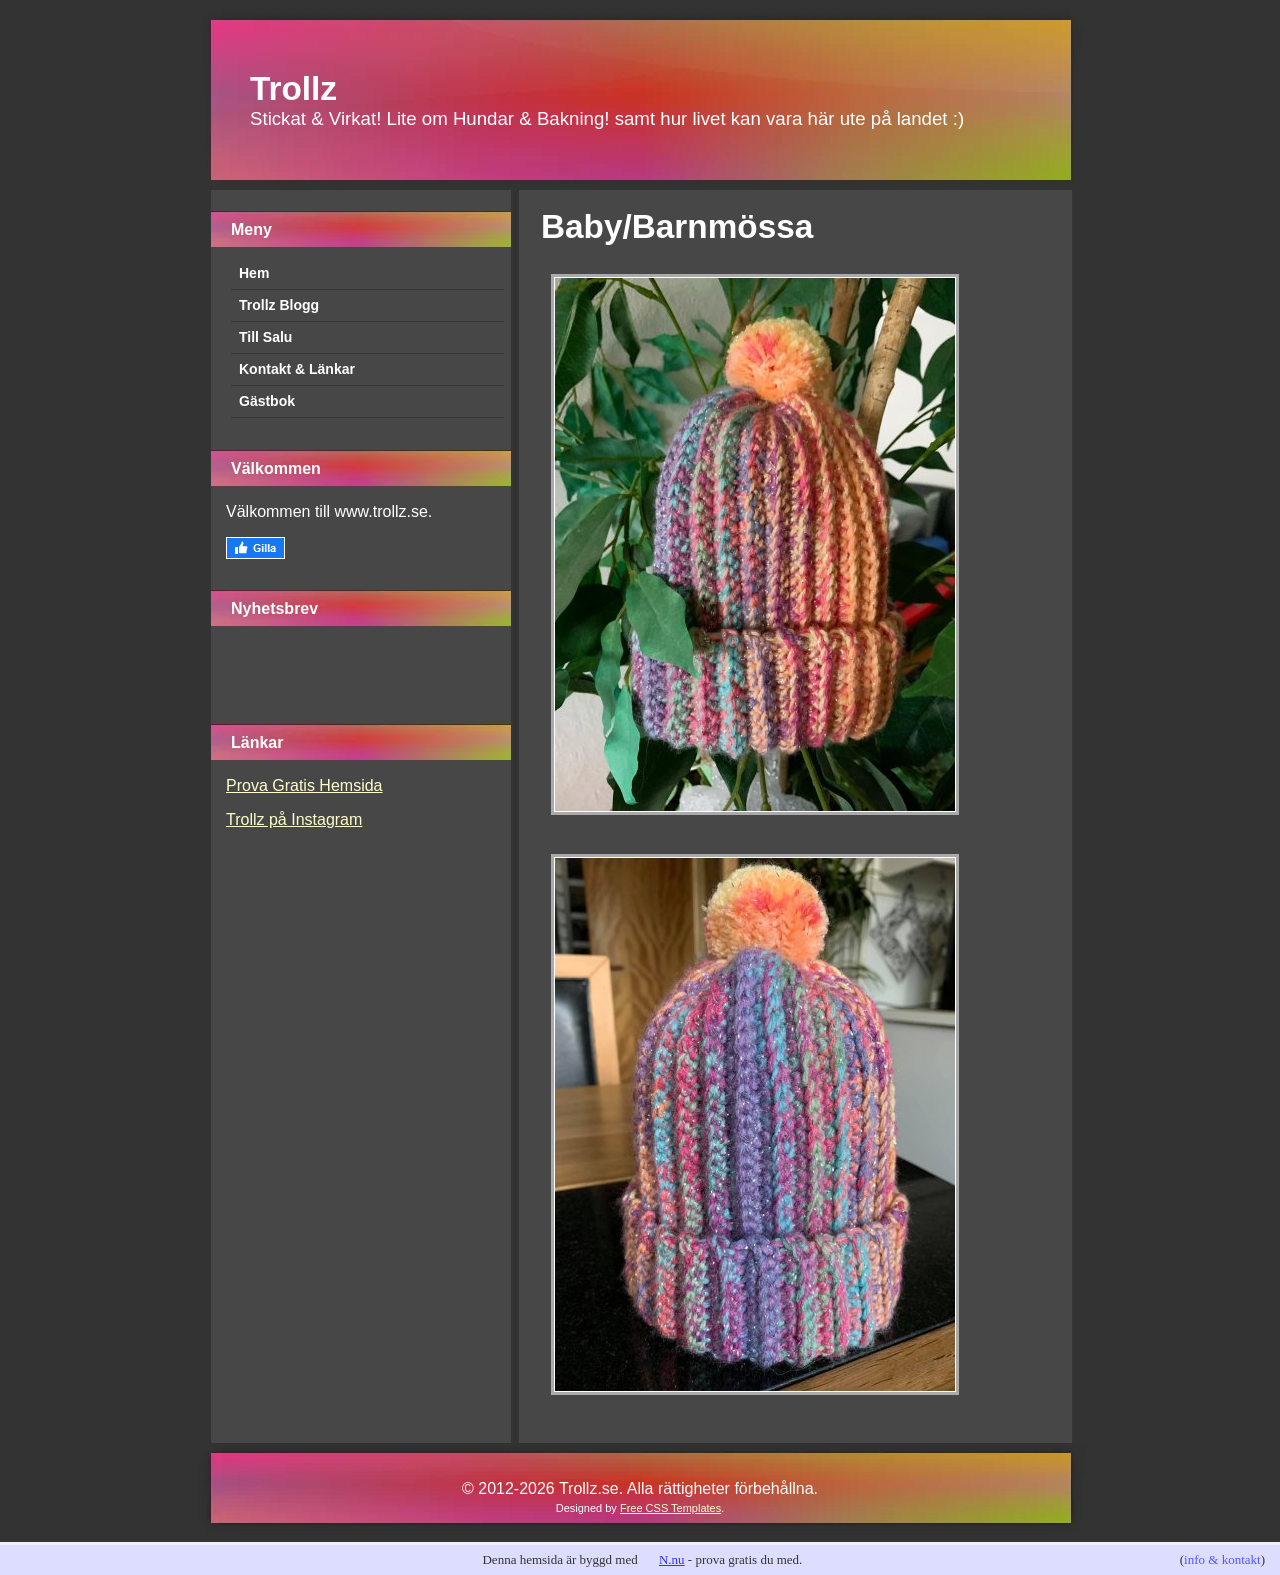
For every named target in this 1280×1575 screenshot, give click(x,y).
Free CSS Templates (670, 1508)
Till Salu (265, 337)
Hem (254, 273)
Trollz (293, 88)
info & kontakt (1222, 1559)
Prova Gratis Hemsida (304, 785)
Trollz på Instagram (294, 819)
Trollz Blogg (279, 305)
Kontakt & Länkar (297, 369)
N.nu (672, 1559)
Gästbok (267, 401)
